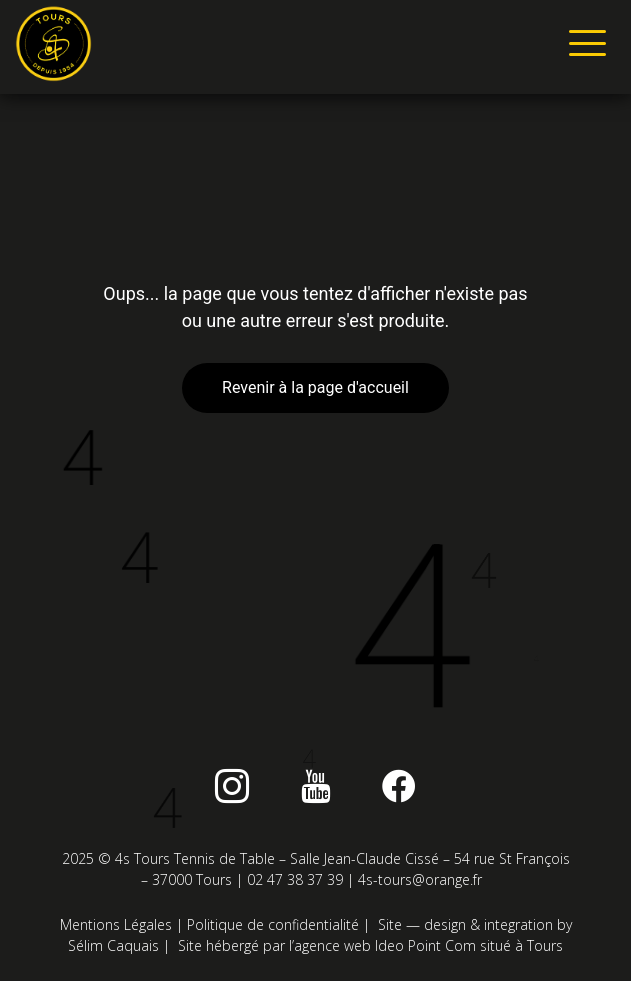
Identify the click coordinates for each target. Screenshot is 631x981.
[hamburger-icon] (583, 47)
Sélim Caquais (113, 945)
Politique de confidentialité (273, 924)
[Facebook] (399, 786)
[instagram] (232, 786)
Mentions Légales (116, 924)
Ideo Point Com (425, 945)
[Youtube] (316, 786)
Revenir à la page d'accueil (315, 387)
